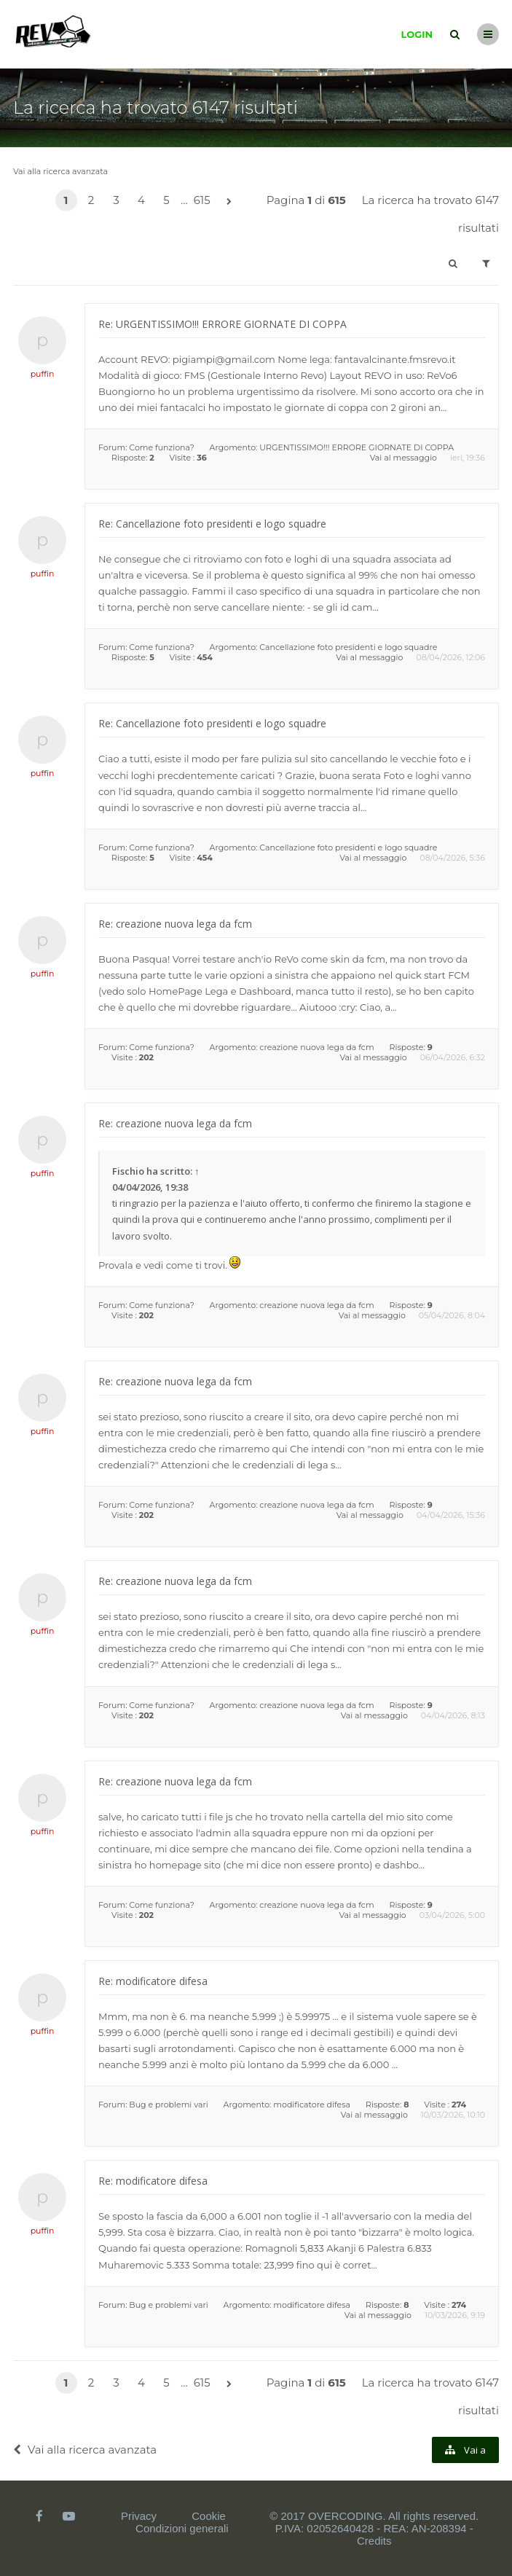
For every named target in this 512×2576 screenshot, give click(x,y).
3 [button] (116, 200)
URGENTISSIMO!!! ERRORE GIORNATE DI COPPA (356, 447)
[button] (229, 202)
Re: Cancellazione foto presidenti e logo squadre (212, 524)
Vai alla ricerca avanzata (60, 171)
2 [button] (91, 200)
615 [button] (202, 200)
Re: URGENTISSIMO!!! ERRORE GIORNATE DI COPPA (222, 324)
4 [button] (141, 200)
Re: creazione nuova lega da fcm (175, 924)
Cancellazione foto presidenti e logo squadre (348, 647)
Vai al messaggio (403, 458)
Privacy (139, 2516)
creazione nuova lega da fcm (316, 1047)
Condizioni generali (182, 2528)
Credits (374, 2540)
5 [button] (166, 200)
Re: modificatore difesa (153, 1981)
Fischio (128, 1171)
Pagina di (306, 200)
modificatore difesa (311, 2104)
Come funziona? (161, 447)
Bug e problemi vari (168, 2104)
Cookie (209, 2516)
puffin (43, 374)
